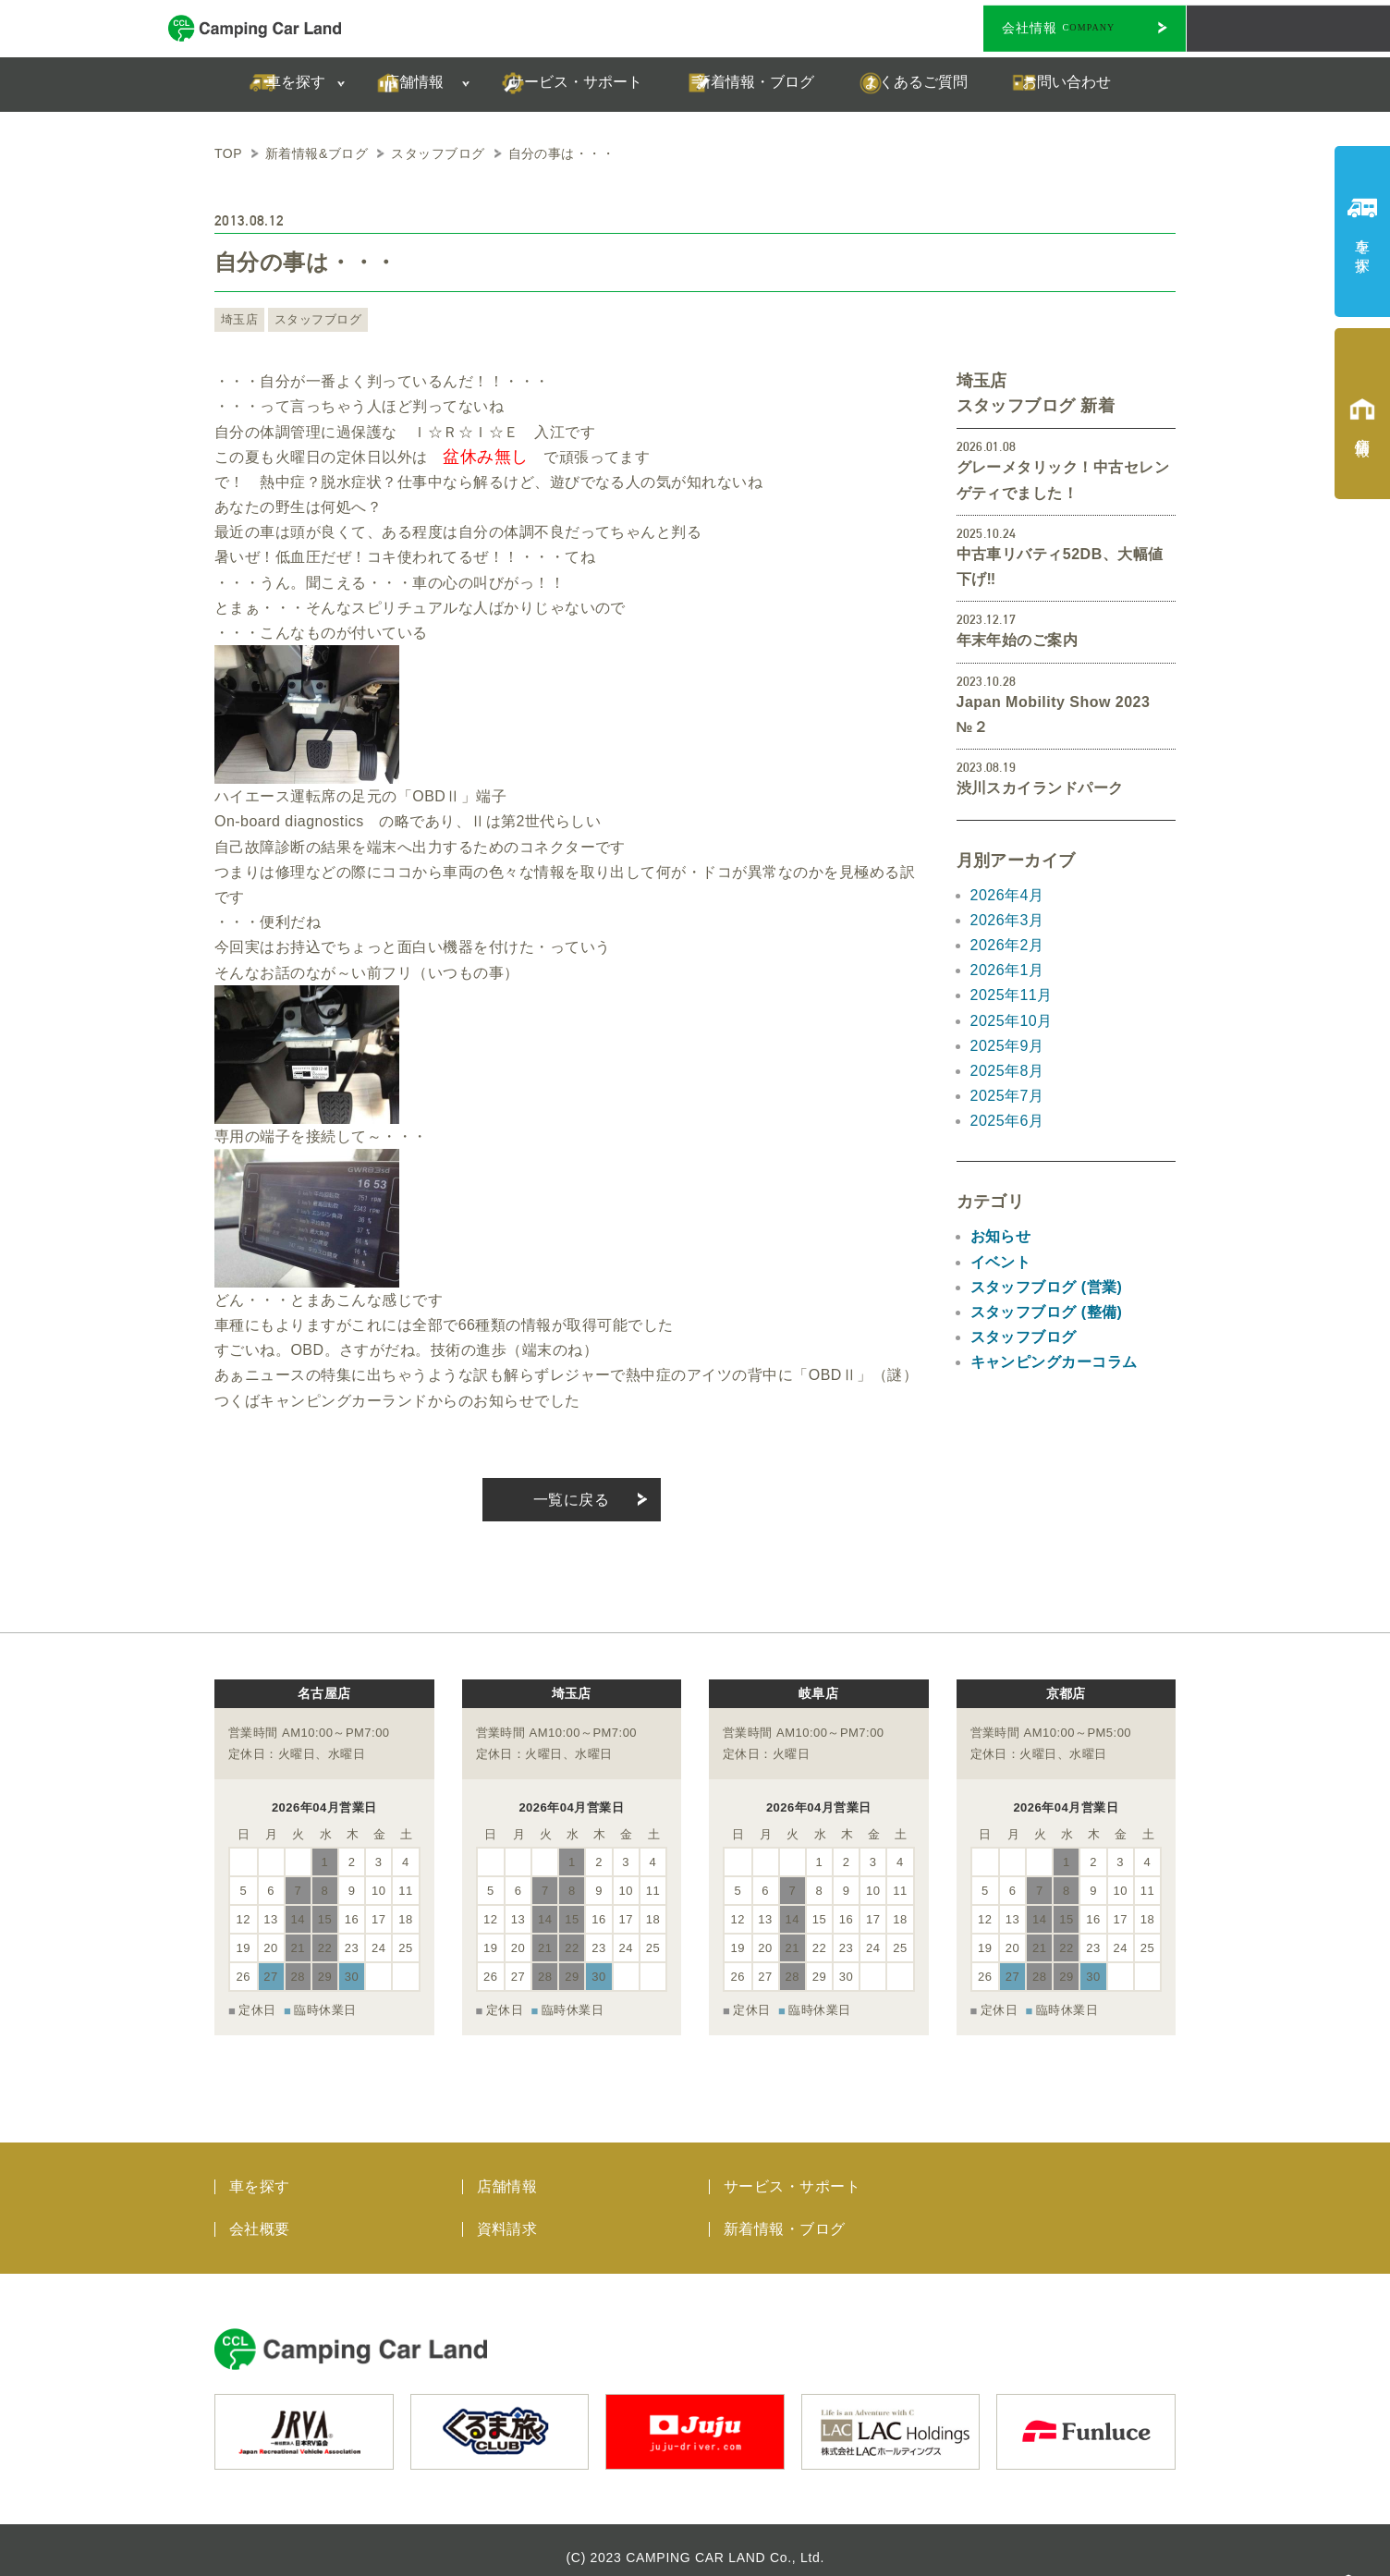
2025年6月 (1007, 1121)
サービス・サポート (792, 2171)
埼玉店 (238, 319)
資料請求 (507, 2214)
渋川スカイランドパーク (1040, 788)
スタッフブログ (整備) (1046, 1312)
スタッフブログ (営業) (1046, 1287)
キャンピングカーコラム (1054, 1362)
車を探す (259, 2171)
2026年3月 (1007, 920)
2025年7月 (1007, 1096)
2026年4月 (1007, 895)
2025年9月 (1007, 1046)
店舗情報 (507, 2171)
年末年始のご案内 (1018, 640)
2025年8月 (1007, 1071)
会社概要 (259, 2214)
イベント (1000, 1262)
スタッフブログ (312, 319)
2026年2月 (1007, 945)
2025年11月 (1011, 995)
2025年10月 (1011, 1021)
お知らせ (1000, 1236)
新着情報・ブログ (785, 2214)
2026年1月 (1007, 970)
